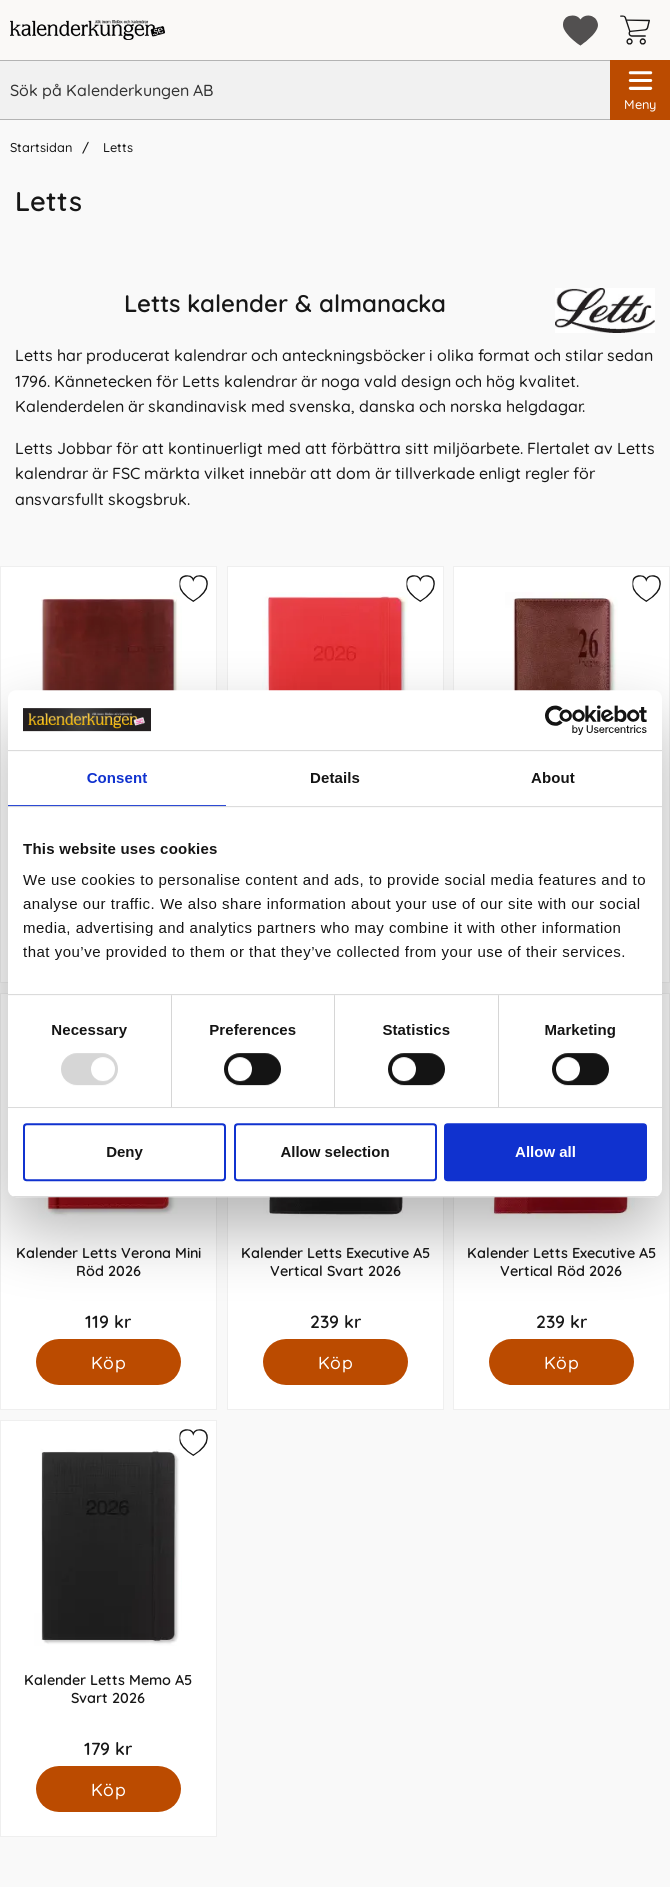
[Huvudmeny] (640, 90)
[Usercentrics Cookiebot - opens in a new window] (559, 720)
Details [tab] (335, 777)
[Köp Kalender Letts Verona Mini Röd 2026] (108, 1362)
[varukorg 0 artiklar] (640, 30)
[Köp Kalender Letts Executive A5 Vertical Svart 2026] (334, 1362)
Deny (124, 1151)
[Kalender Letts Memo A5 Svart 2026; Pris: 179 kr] (108, 1593)
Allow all (545, 1151)
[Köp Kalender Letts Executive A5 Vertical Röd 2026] (561, 1362)
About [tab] (553, 777)
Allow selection (334, 1151)
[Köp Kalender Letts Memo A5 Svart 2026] (108, 1789)
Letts (116, 147)
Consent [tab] (117, 777)
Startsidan (41, 147)
